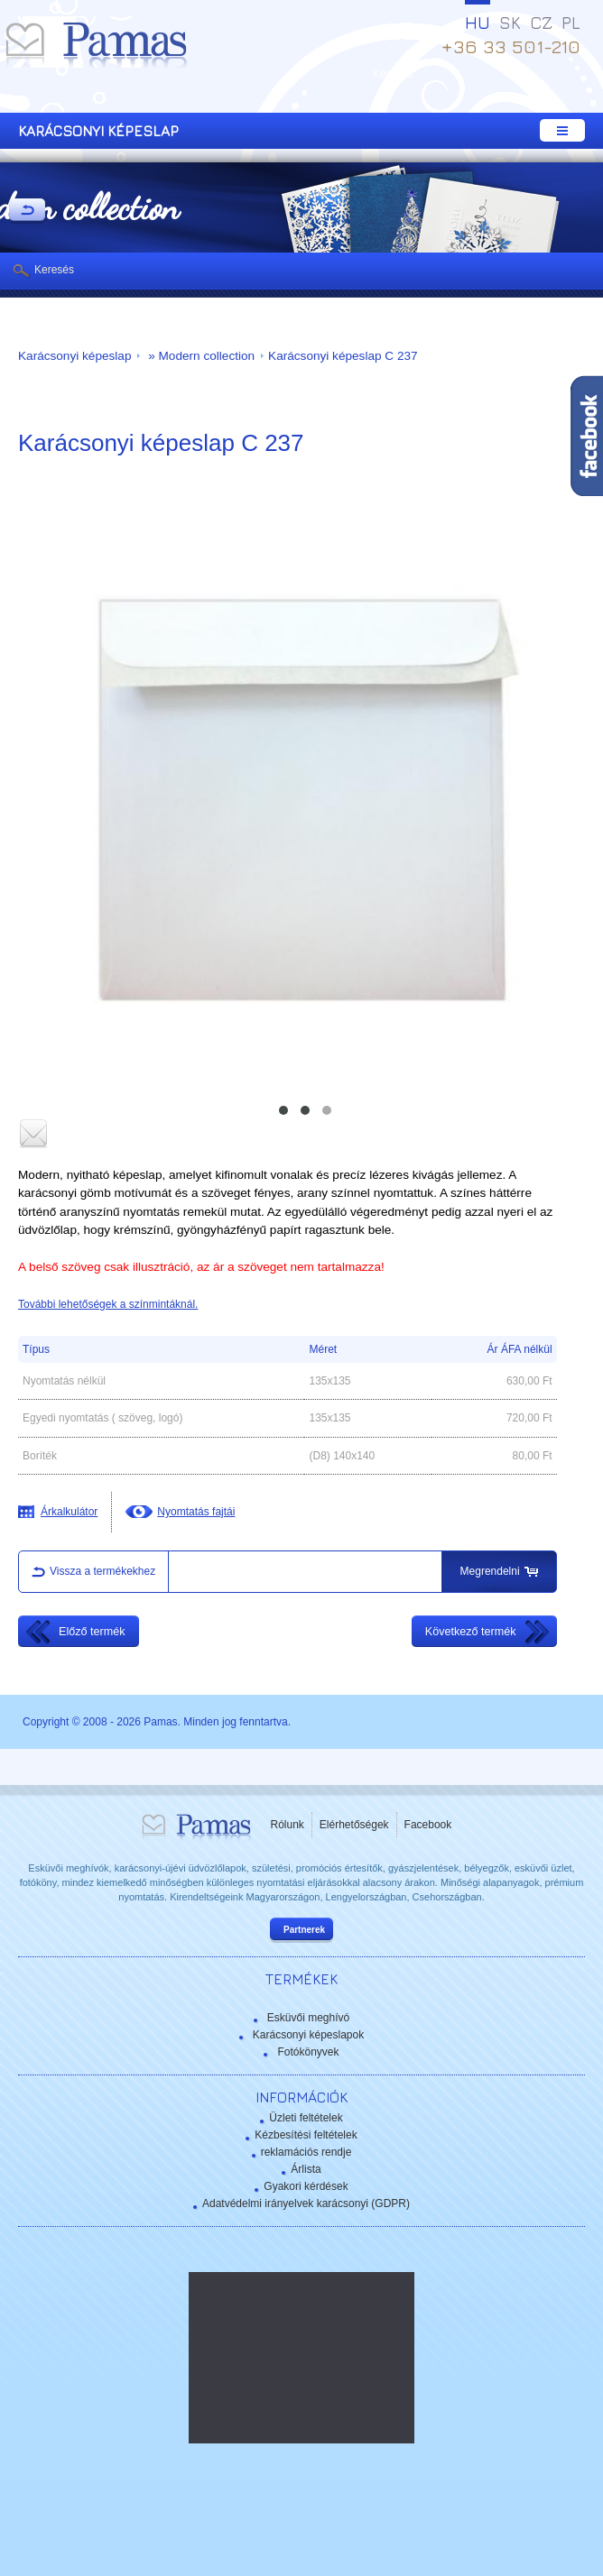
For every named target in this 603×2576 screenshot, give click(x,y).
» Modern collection (199, 356)
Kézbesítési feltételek (306, 2135)
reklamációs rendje (306, 2152)
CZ (541, 22)
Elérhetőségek (354, 1824)
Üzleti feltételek (305, 2117)
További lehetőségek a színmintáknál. (108, 1304)
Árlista (305, 2169)
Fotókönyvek (308, 2052)
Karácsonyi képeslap (74, 356)
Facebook (428, 1824)
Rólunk (287, 1824)
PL (570, 22)
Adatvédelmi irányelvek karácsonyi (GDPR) (306, 2203)
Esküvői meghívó (308, 2017)
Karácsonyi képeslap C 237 (343, 356)
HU (477, 22)
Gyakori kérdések (306, 2186)
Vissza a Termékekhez (27, 211)
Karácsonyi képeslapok (308, 2035)
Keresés (54, 269)
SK (510, 22)
